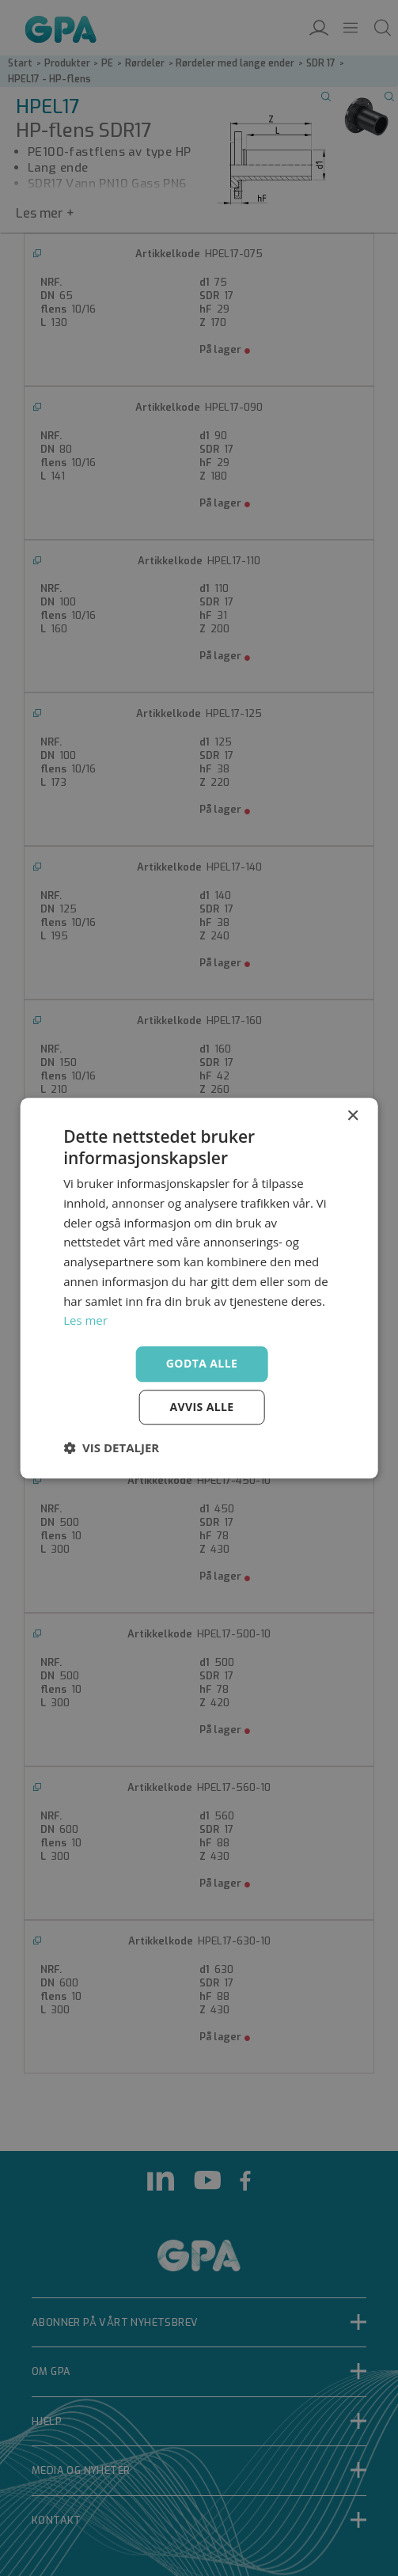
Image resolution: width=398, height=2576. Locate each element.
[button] (111, 1447)
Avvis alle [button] (201, 1406)
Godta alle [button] (201, 1363)
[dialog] (199, 1288)
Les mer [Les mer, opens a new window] (85, 1321)
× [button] (352, 1116)
